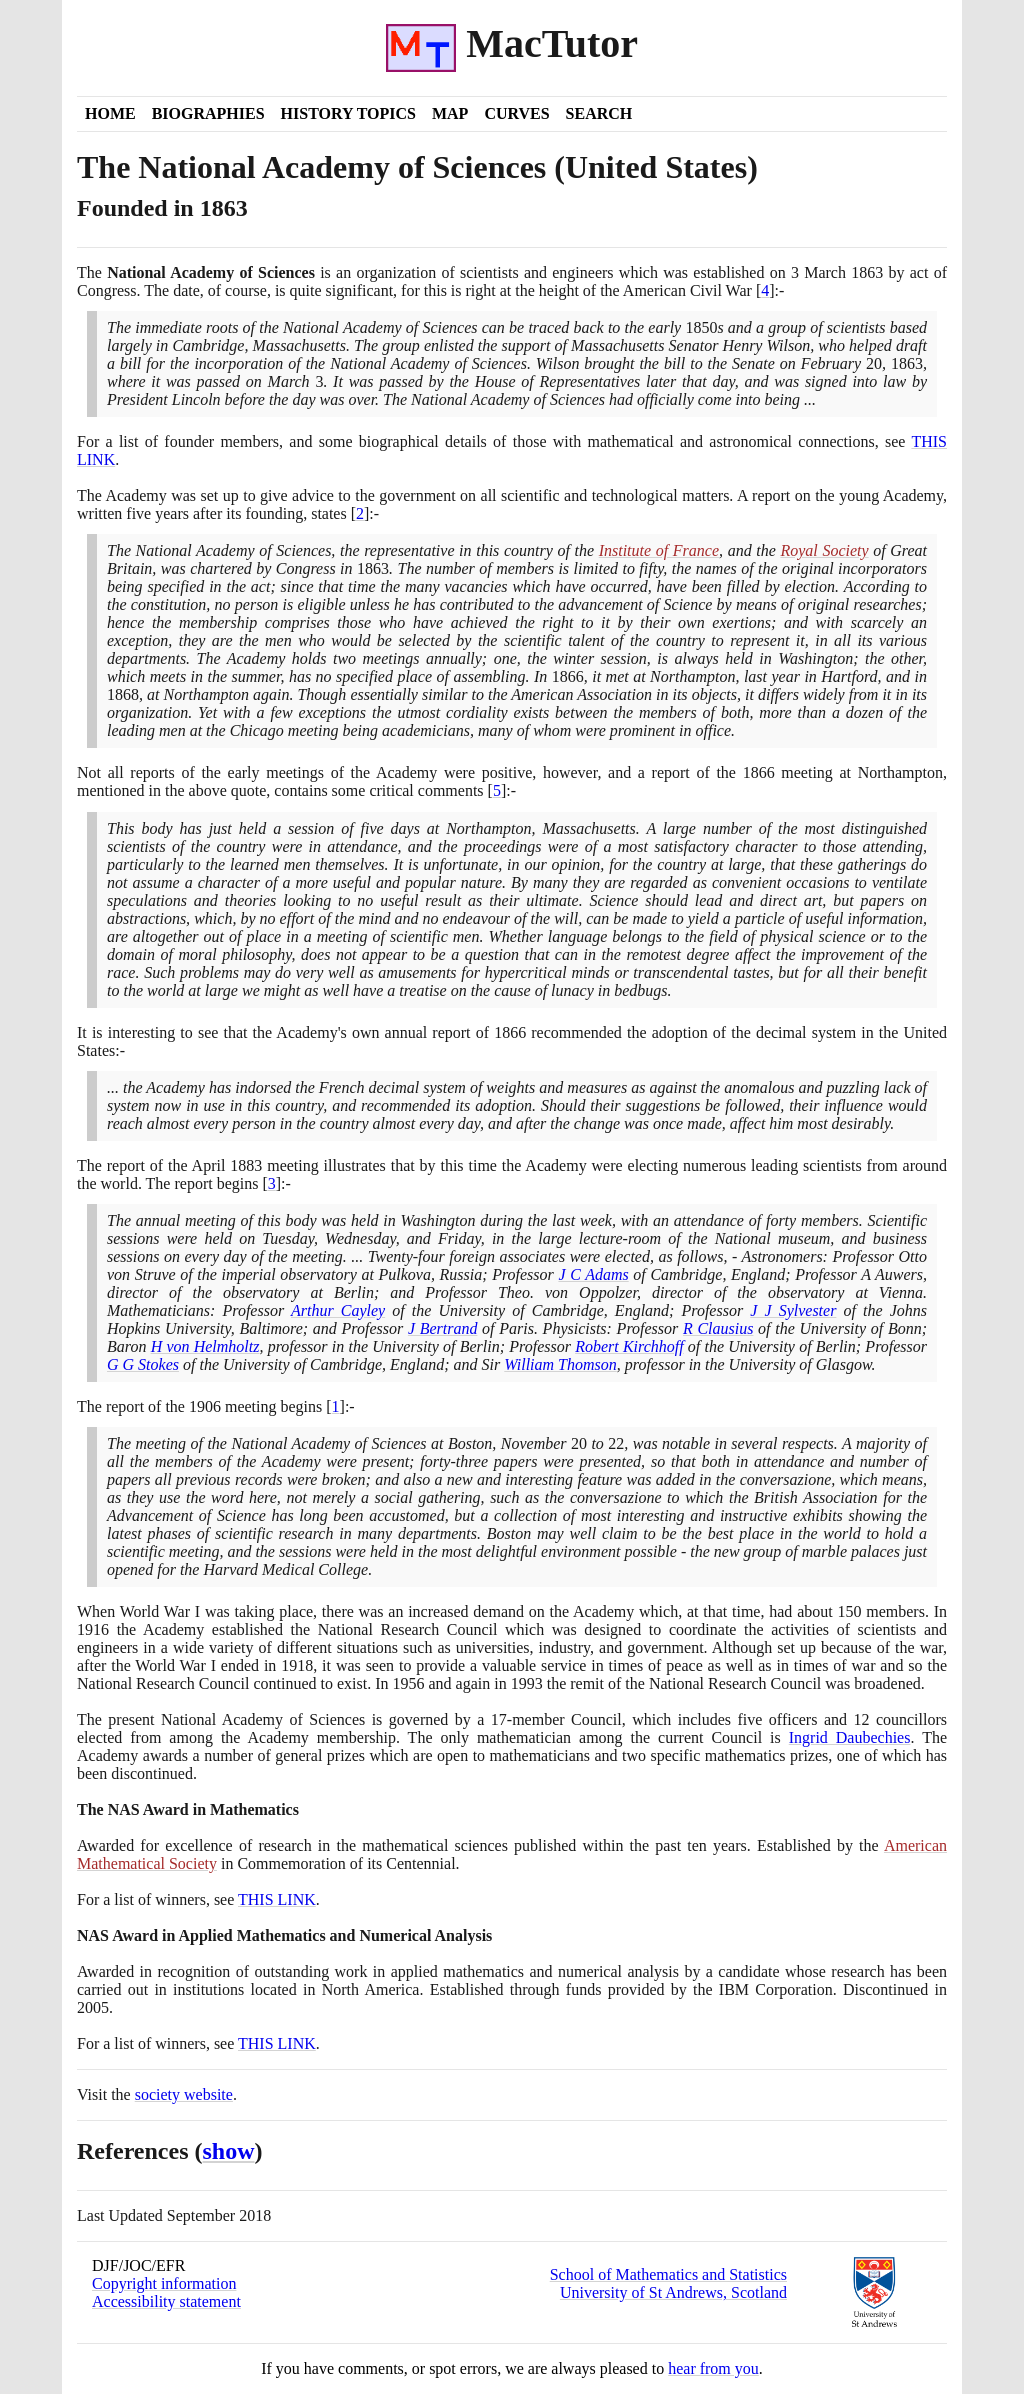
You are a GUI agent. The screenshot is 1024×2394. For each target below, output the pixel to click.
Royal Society (824, 550)
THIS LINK (277, 1899)
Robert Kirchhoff (629, 1346)
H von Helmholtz (205, 1346)
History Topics (348, 113)
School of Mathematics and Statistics (668, 2274)
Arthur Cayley (338, 1310)
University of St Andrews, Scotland (673, 2292)
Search (599, 113)
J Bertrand (443, 1328)
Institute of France (659, 550)
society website (184, 2094)
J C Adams (593, 1274)
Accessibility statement (166, 2301)
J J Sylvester (793, 1310)
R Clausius (718, 1328)
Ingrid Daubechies (850, 1737)
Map (450, 113)
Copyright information (164, 2283)
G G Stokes (143, 1364)
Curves (516, 113)
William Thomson (560, 1364)
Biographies (208, 113)
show (229, 2151)
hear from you (713, 2368)
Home (110, 113)
